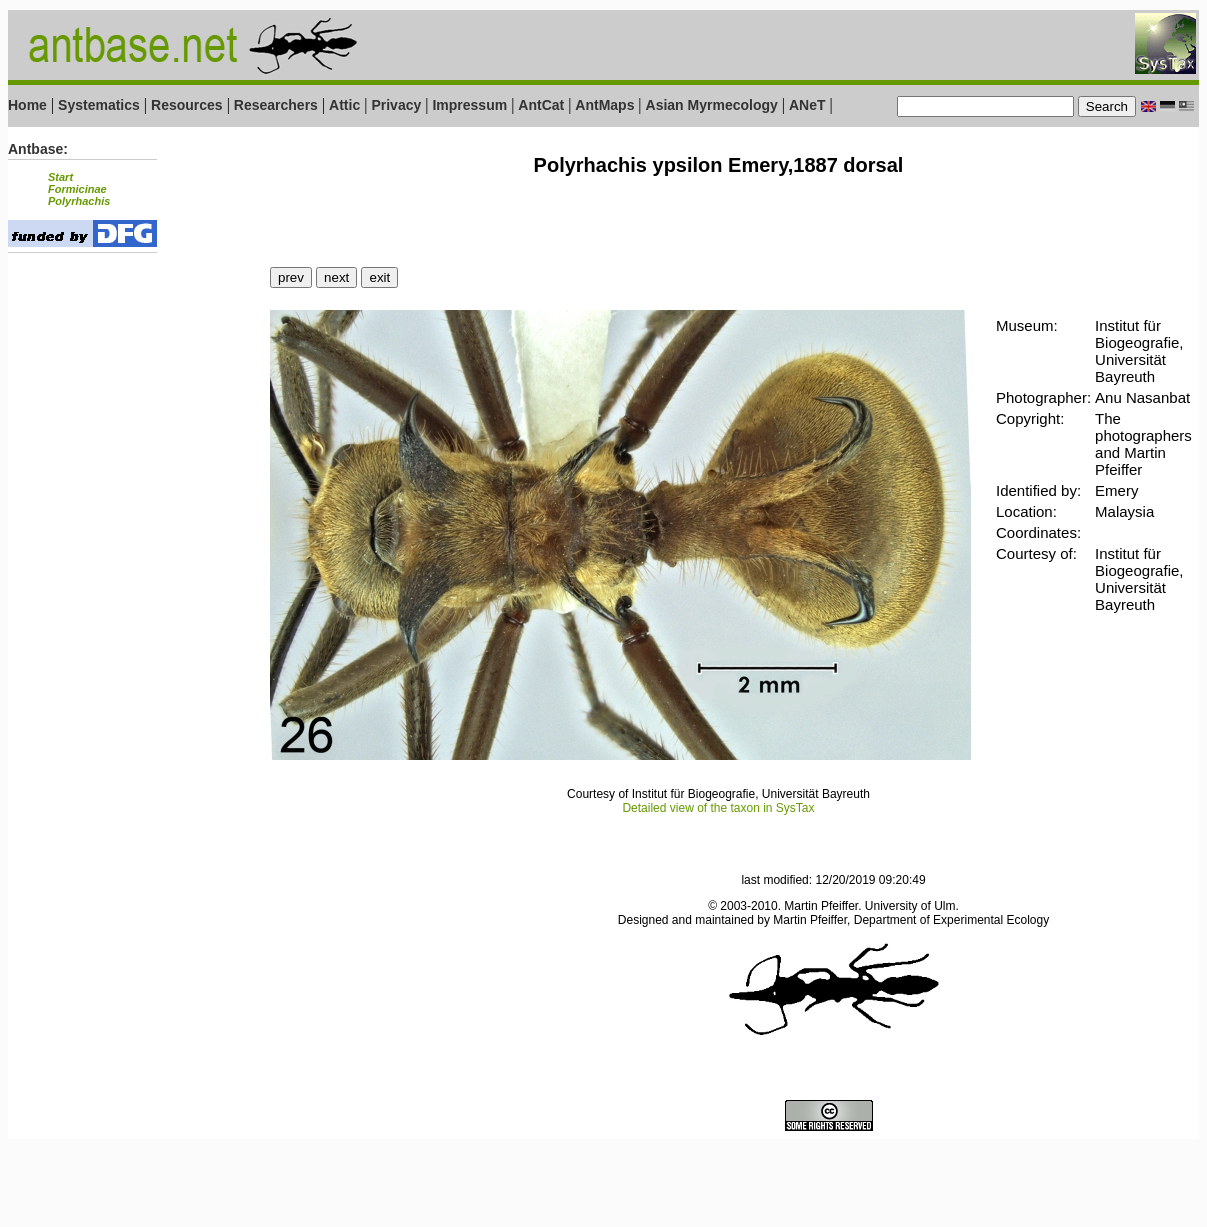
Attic (344, 105)
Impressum (469, 105)
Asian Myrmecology (714, 105)
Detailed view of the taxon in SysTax (718, 808)
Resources (187, 105)
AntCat (543, 105)
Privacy (396, 105)
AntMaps (606, 105)
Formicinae (77, 189)
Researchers (276, 105)
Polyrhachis (79, 201)
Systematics (99, 105)
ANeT (807, 105)
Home (27, 105)
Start (60, 177)
